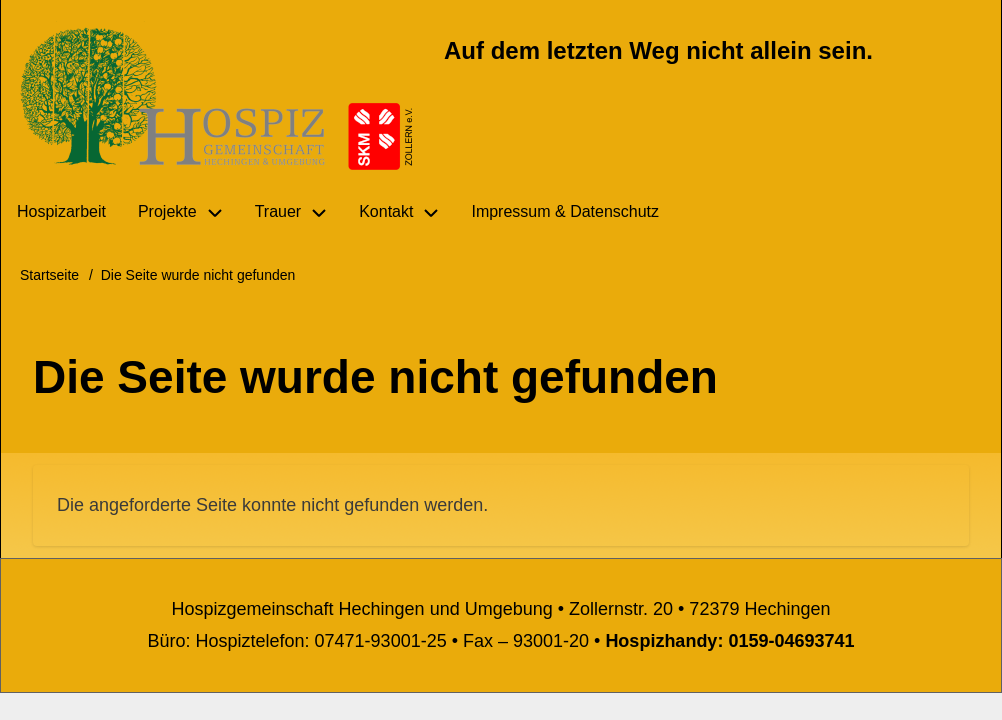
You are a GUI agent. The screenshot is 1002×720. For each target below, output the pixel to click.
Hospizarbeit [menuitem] (61, 211)
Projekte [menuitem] (167, 211)
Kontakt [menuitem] (386, 211)
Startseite (49, 275)
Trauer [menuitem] (278, 211)
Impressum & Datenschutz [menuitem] (565, 211)
